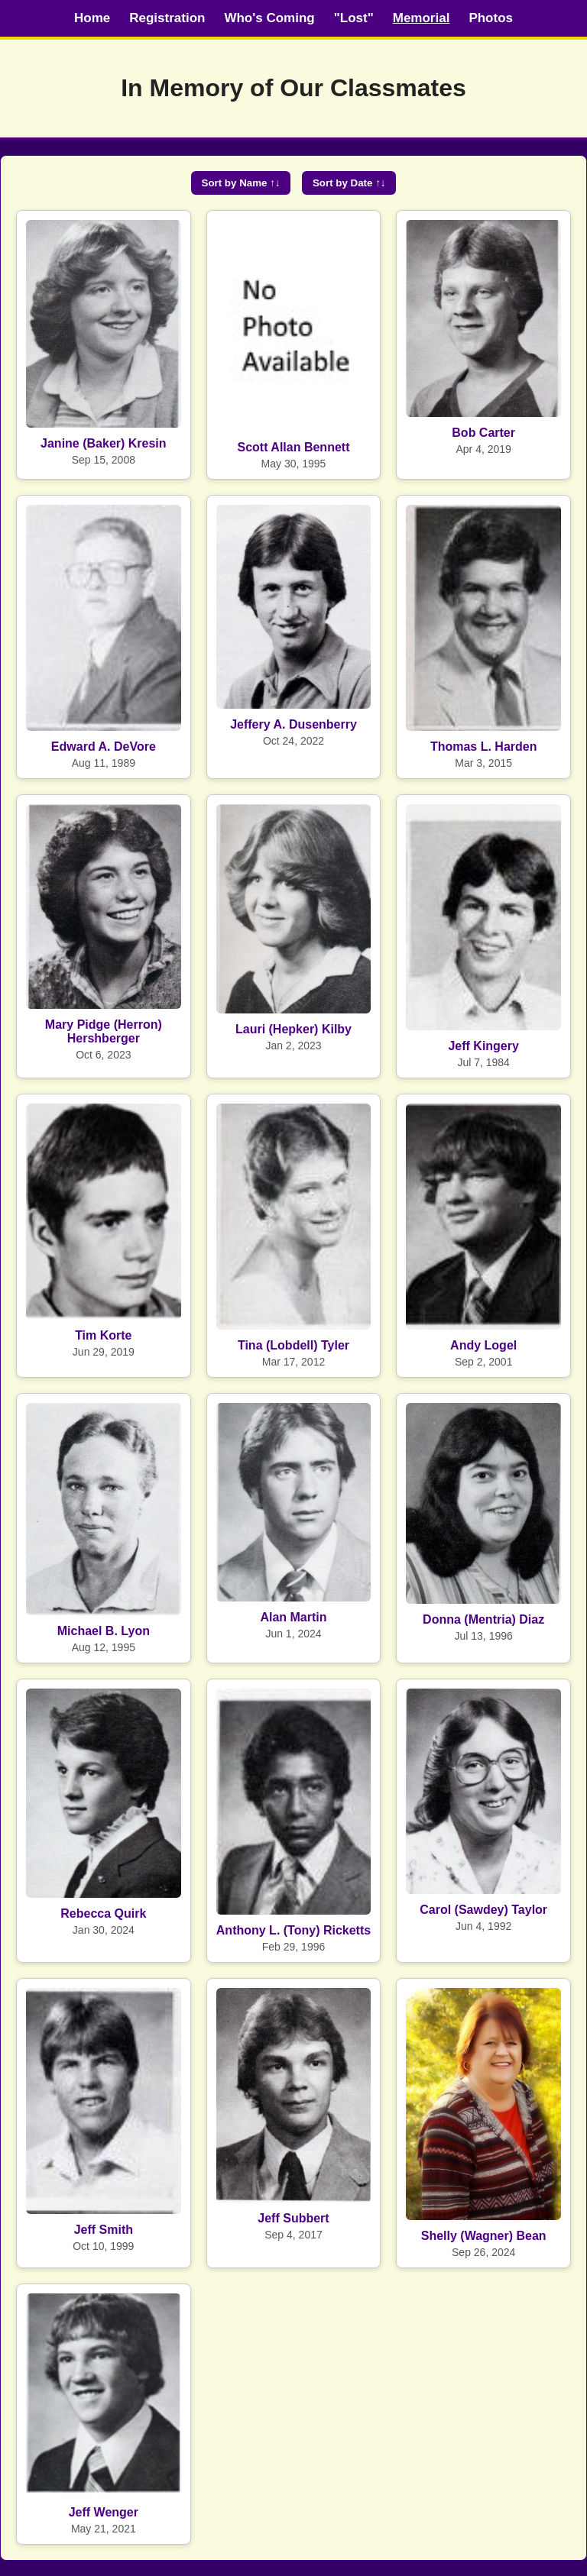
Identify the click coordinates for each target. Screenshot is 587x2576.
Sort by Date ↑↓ (349, 183)
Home (92, 18)
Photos (491, 18)
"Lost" (354, 18)
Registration (167, 18)
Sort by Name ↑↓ (241, 183)
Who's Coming (269, 18)
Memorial (421, 18)
